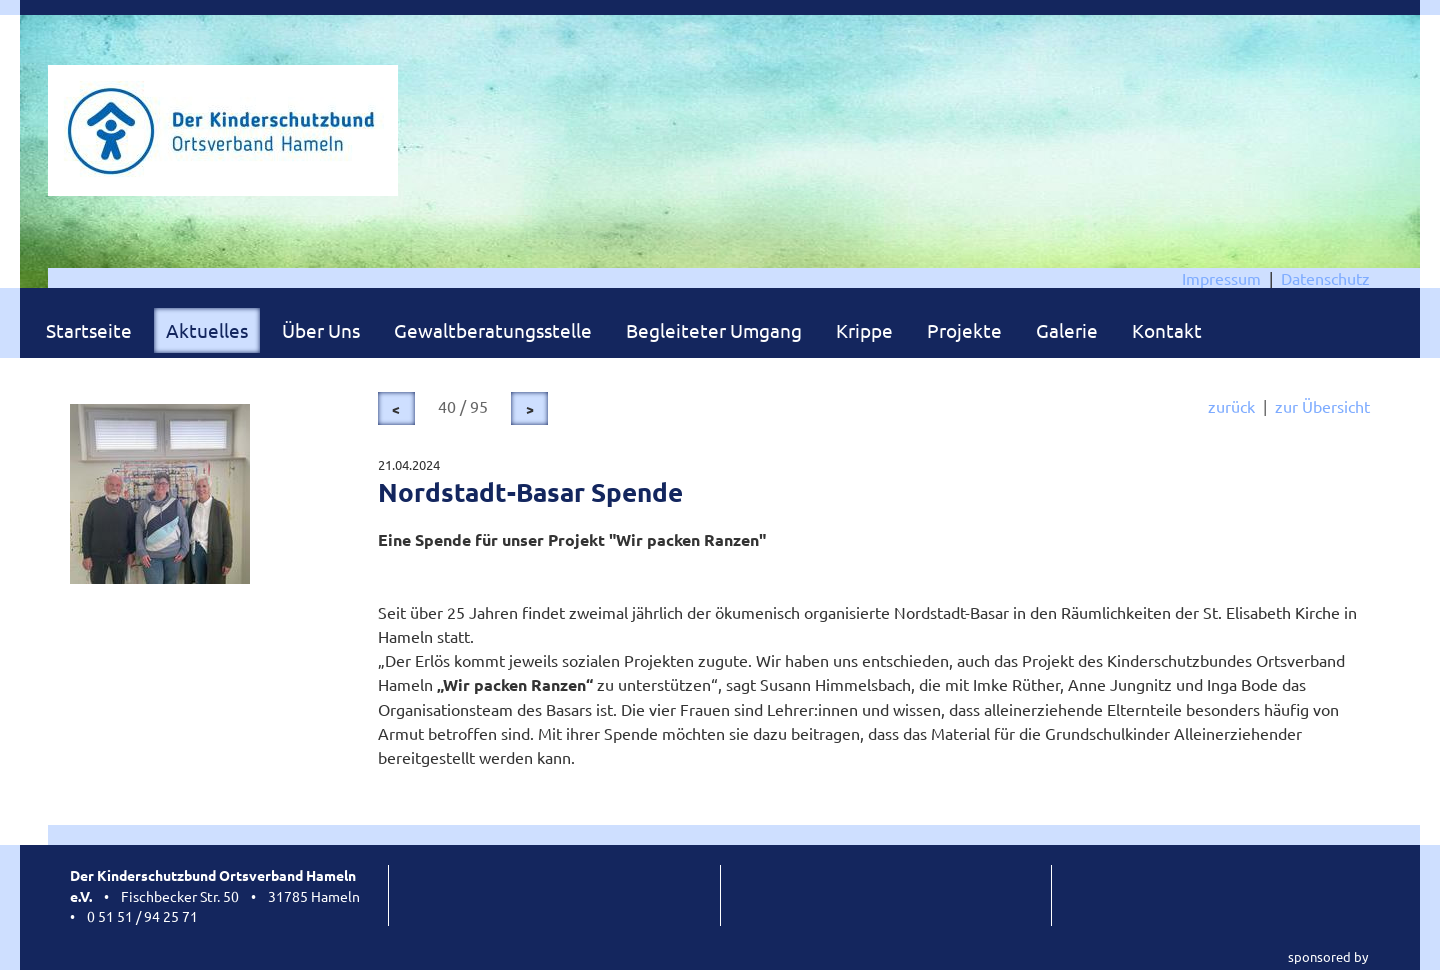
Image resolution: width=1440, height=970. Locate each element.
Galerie (1067, 330)
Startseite (89, 330)
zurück (1231, 406)
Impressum (1221, 278)
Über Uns (321, 330)
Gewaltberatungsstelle (493, 330)
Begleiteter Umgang (714, 330)
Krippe (864, 330)
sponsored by (1328, 956)
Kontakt (1167, 330)
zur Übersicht (1322, 406)
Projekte (964, 330)
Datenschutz (1325, 278)
